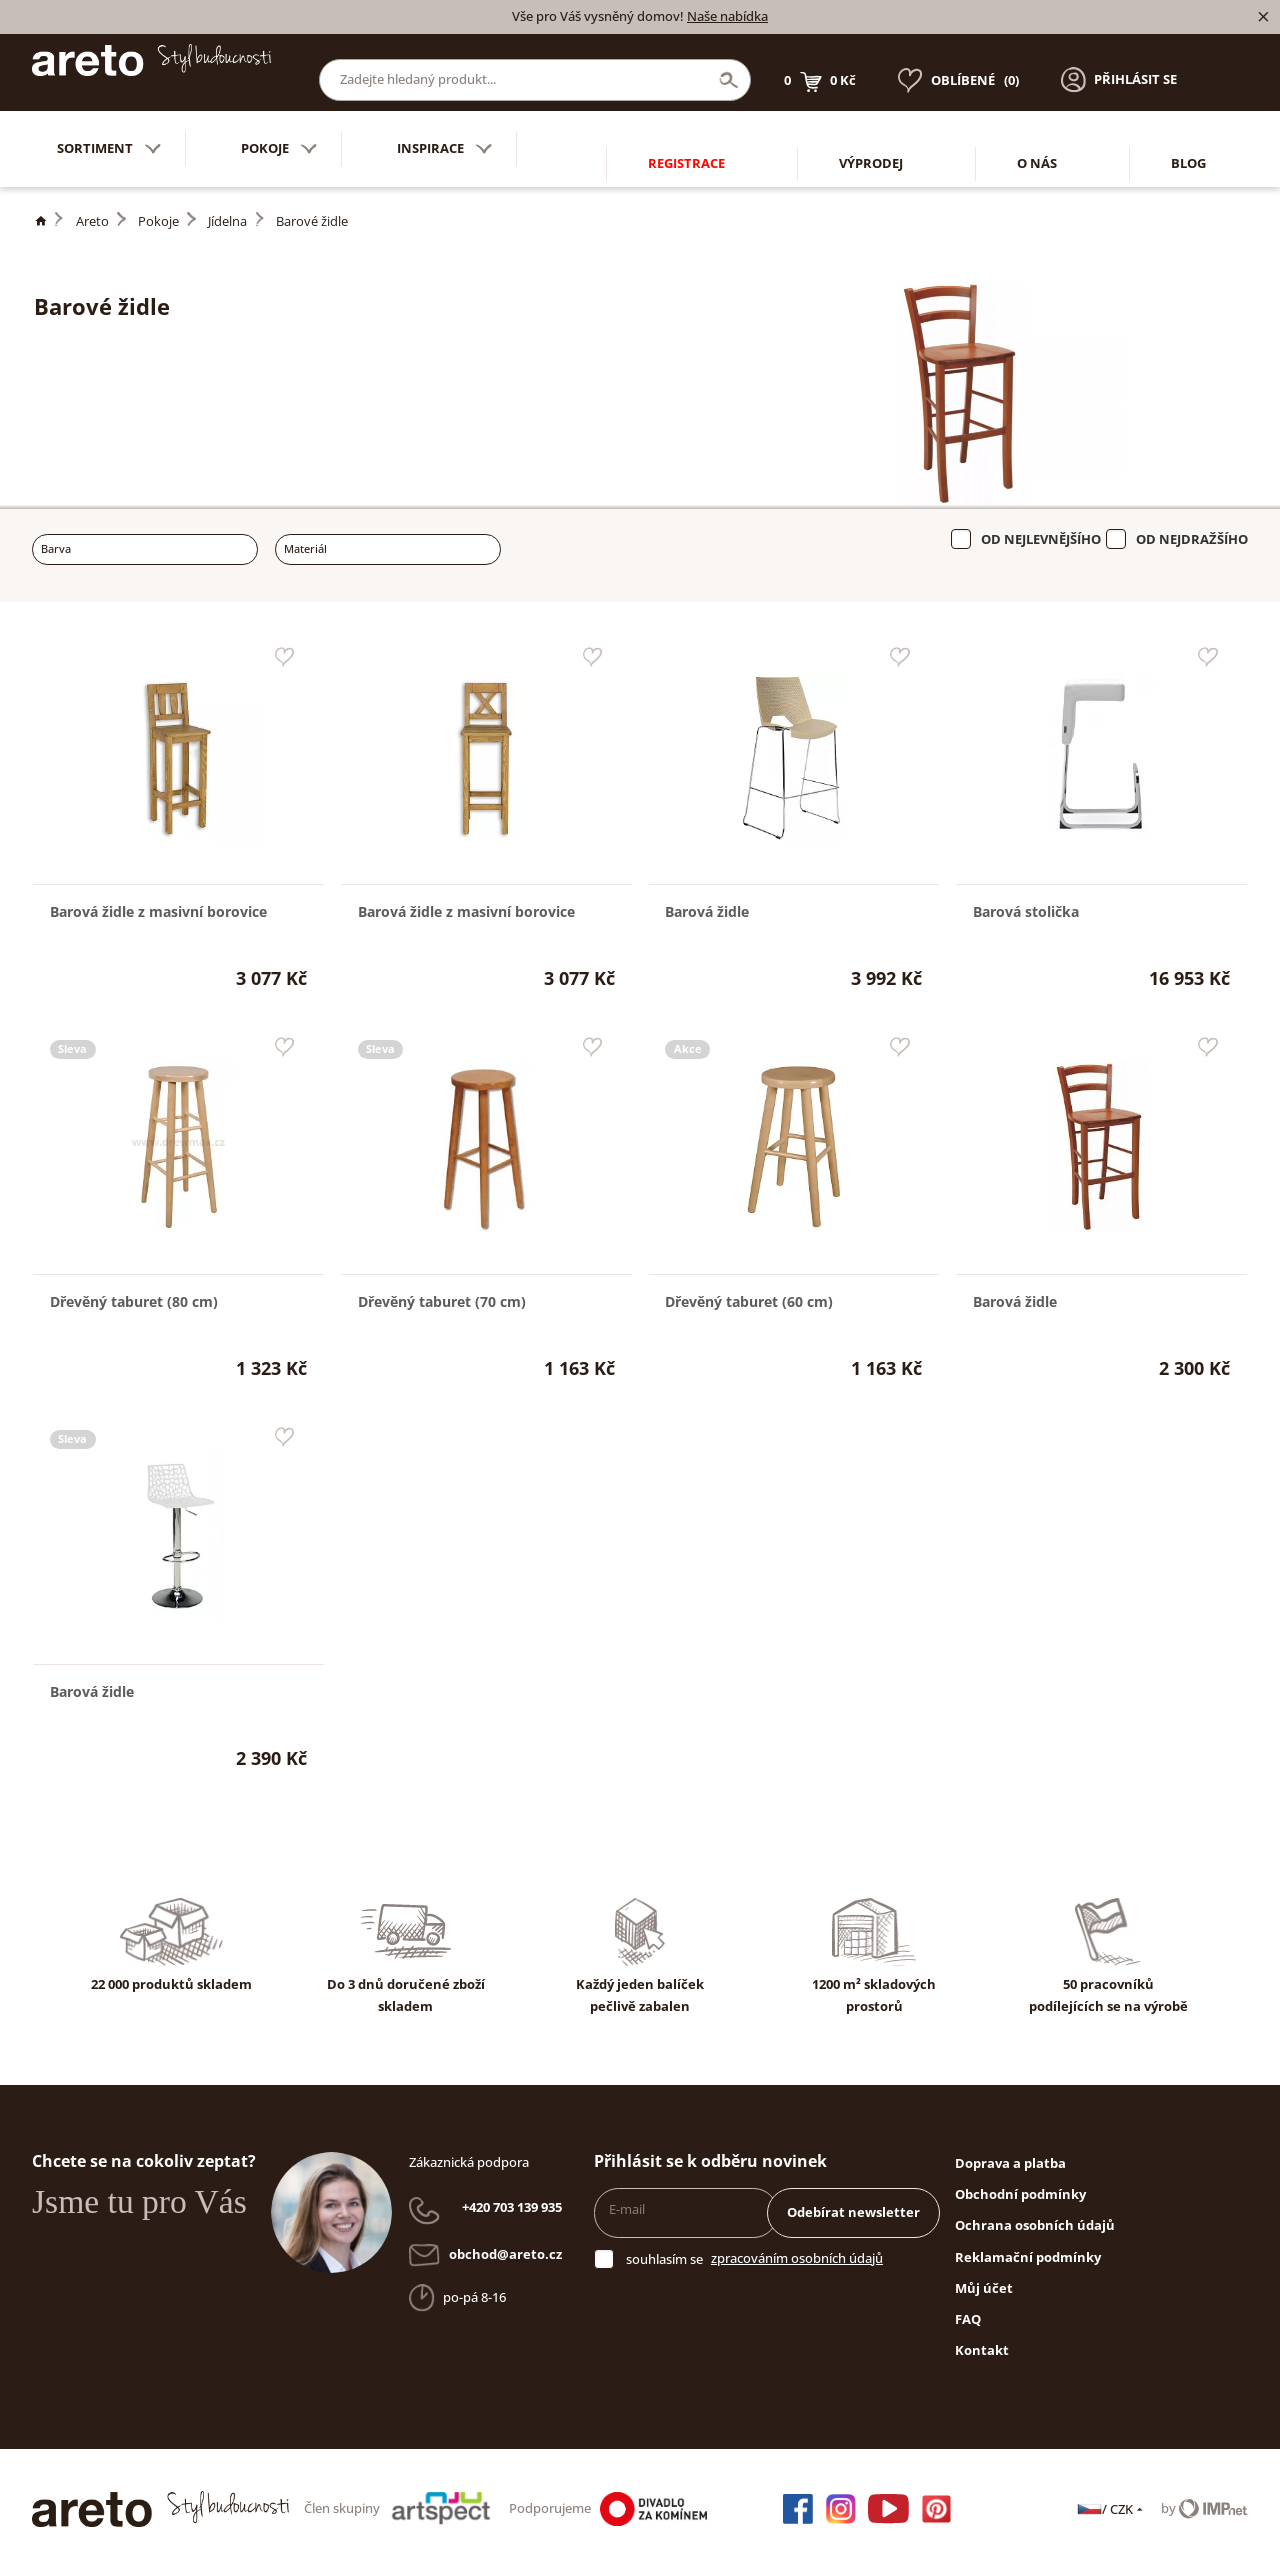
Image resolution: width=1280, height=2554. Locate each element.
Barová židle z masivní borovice (158, 896)
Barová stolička (1026, 896)
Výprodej (871, 133)
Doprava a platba (1010, 2148)
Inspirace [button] (444, 133)
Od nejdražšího (1192, 524)
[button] (1119, 65)
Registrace (686, 133)
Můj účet (984, 2273)
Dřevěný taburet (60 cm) (749, 1286)
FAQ (968, 2304)
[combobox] (145, 534)
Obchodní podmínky (1020, 2179)
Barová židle (707, 896)
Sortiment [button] (109, 133)
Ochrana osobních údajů (1035, 2210)
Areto (92, 206)
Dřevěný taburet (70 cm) (442, 1286)
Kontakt (982, 2335)
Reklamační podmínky (1028, 2242)
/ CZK (1111, 2494)
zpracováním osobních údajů (797, 2243)
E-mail (627, 2194)
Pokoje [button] (279, 133)
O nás (1037, 133)
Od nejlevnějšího (1041, 524)
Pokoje (158, 206)
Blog (1188, 133)
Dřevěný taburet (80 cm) (134, 1286)
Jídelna (227, 206)
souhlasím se (664, 2244)
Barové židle (312, 206)
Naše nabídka (727, 16)
